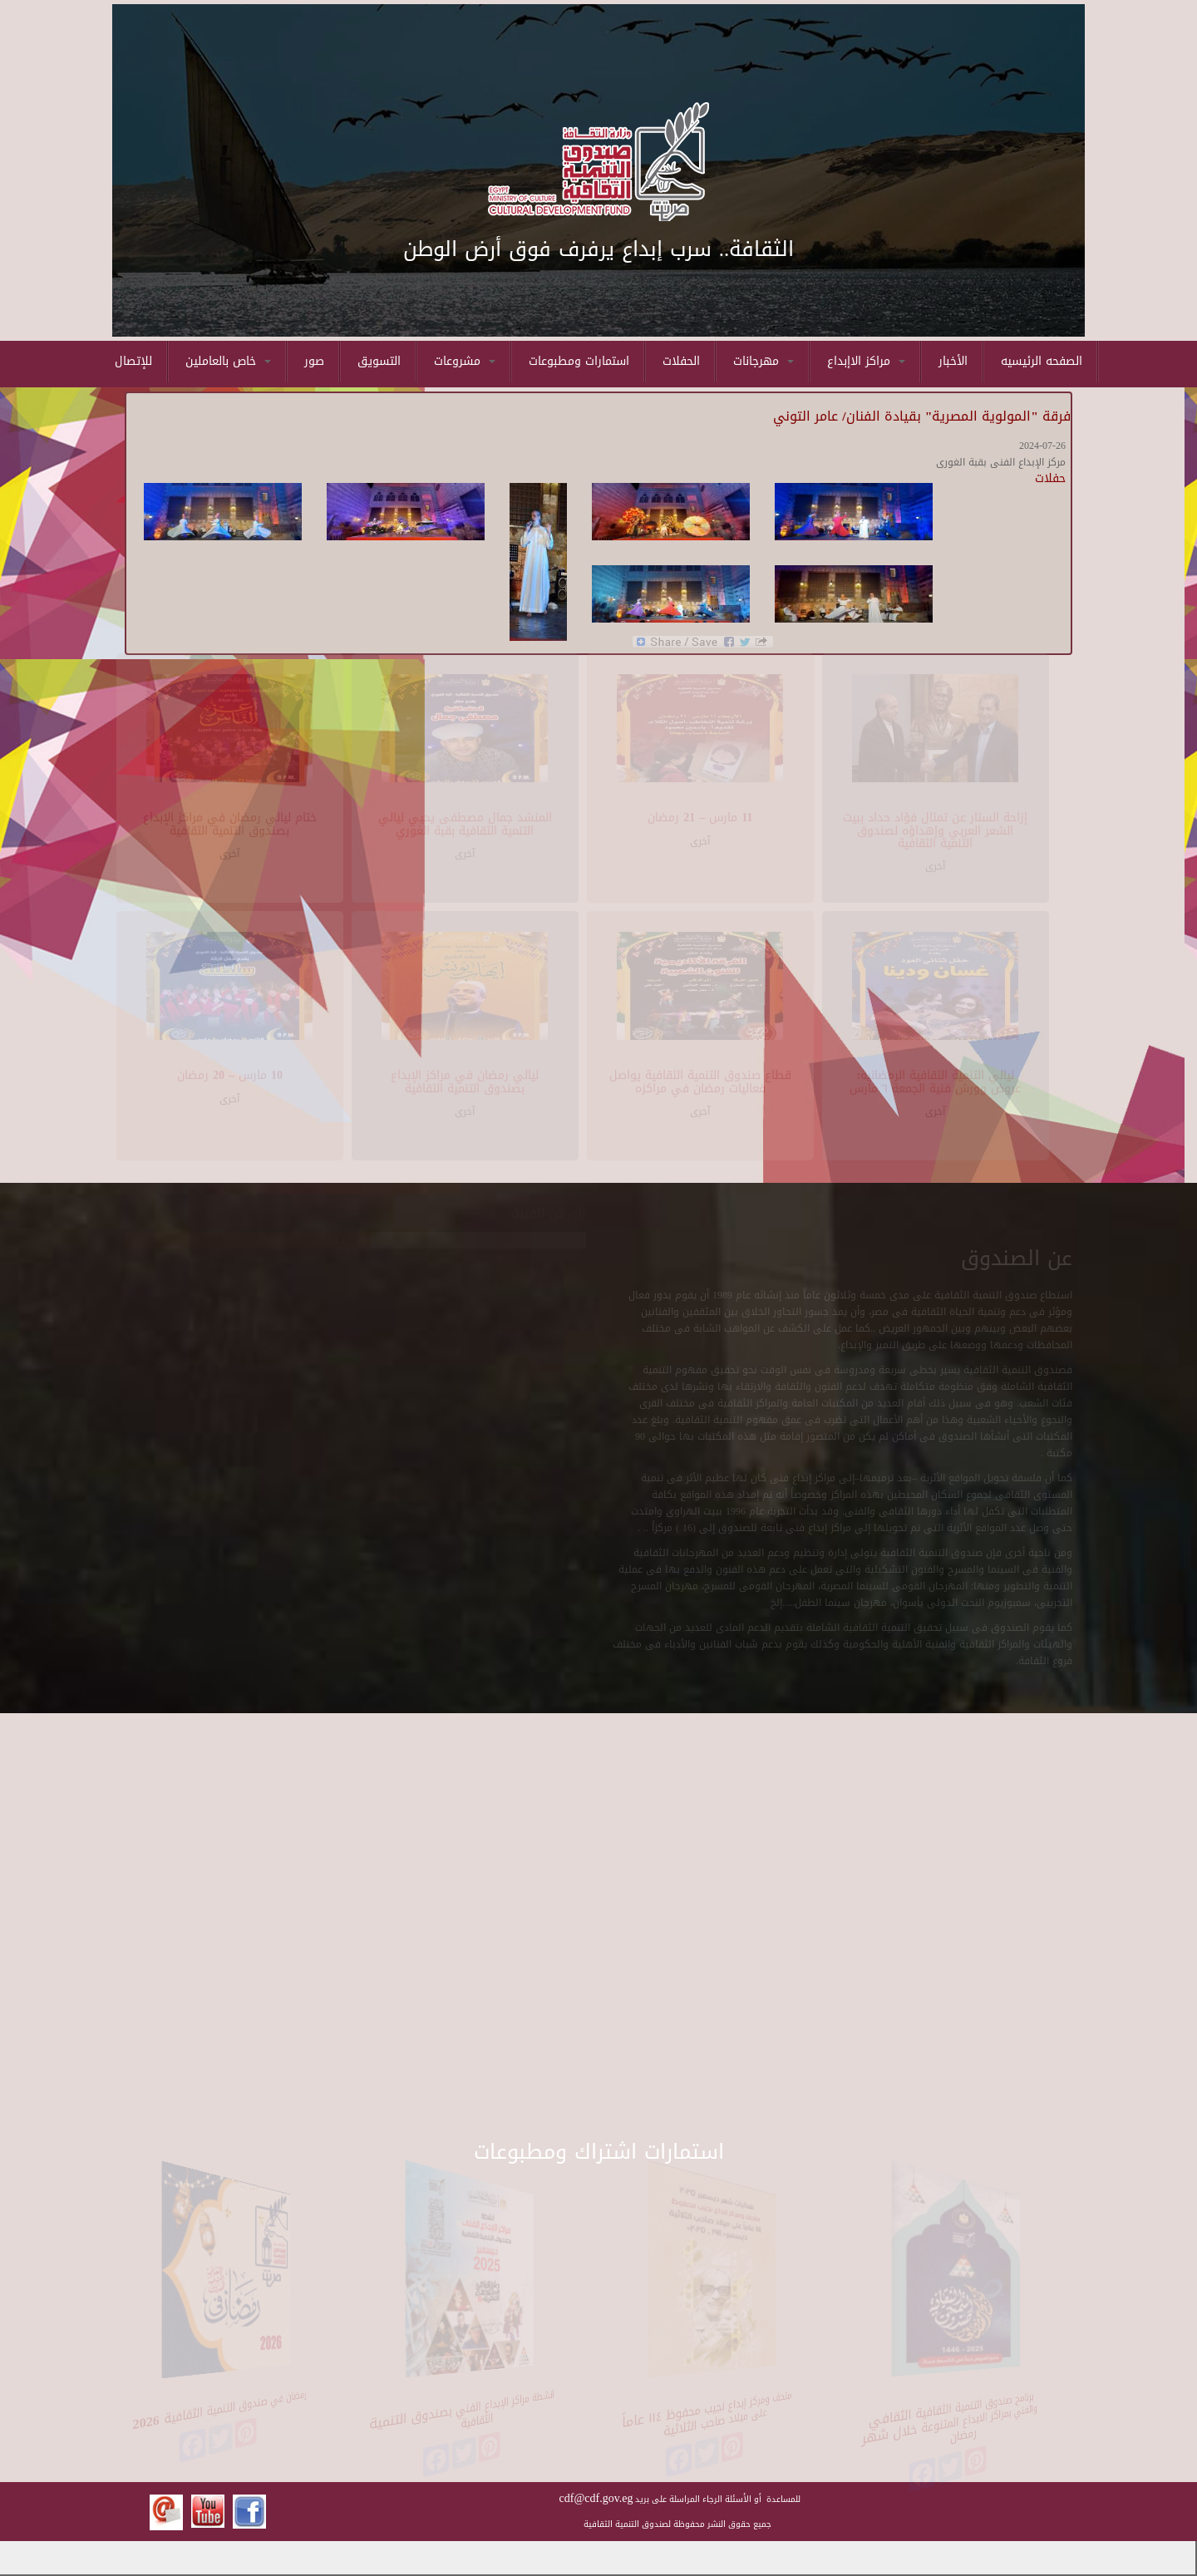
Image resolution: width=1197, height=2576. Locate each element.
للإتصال (133, 361)
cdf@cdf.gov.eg (596, 2498)
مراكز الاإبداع (866, 361)
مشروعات (464, 361)
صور (314, 361)
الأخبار (953, 361)
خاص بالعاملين (228, 361)
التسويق (379, 361)
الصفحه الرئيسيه (1041, 361)
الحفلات (681, 361)
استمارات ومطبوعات (579, 361)
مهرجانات (763, 361)
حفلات (1050, 478)
